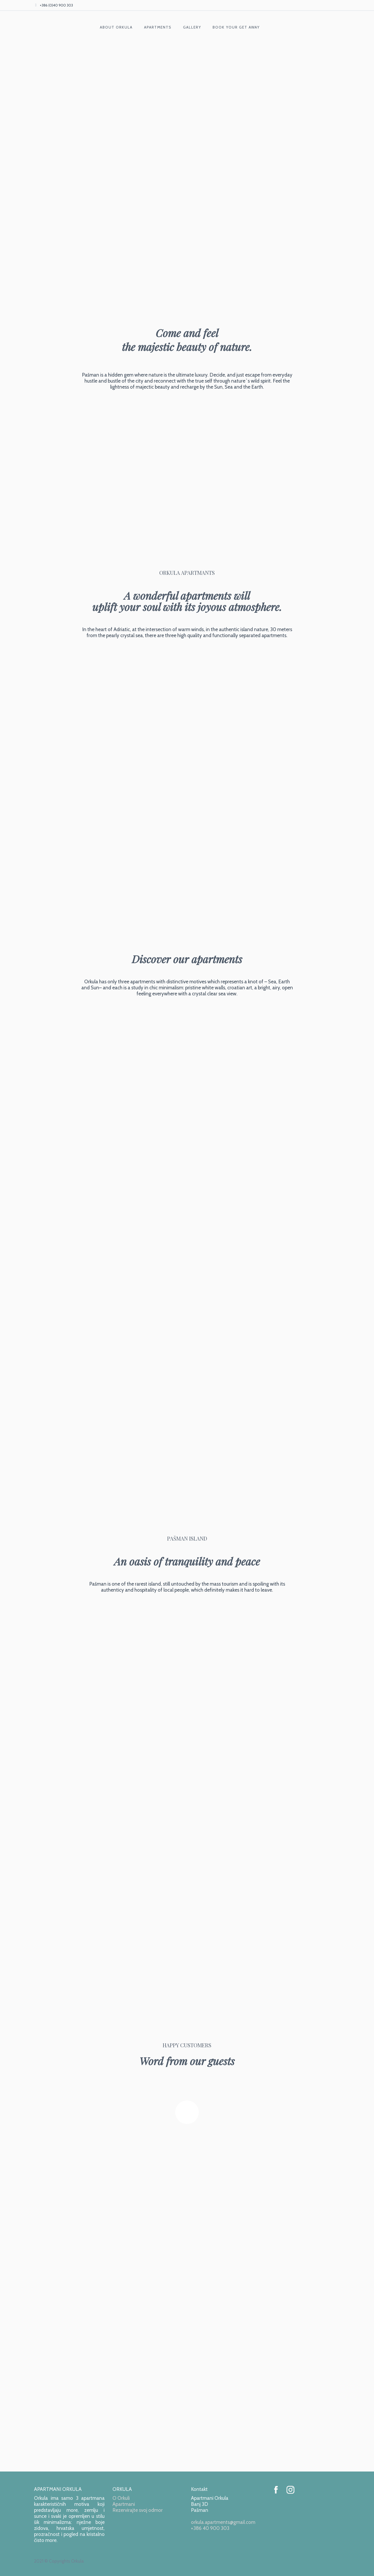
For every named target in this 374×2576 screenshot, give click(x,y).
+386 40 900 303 (210, 2528)
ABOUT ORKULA (116, 27)
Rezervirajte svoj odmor (137, 2510)
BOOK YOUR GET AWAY (236, 27)
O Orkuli (121, 2498)
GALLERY (192, 27)
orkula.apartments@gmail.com (223, 2522)
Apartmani (123, 2504)
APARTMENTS (158, 27)
